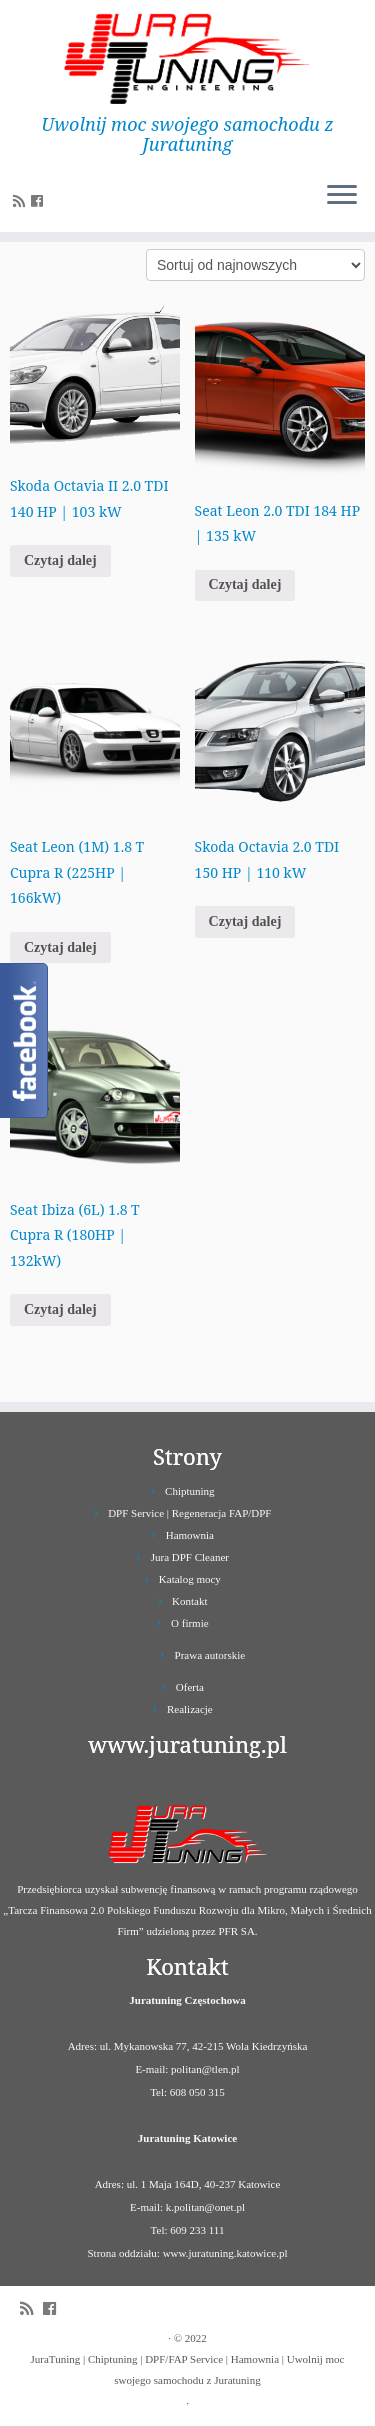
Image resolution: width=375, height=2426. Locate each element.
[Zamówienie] (255, 265)
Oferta (190, 1687)
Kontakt (189, 1601)
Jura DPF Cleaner (190, 1557)
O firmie (190, 1623)
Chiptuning (190, 1491)
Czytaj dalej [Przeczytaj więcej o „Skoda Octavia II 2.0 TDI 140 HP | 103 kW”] (60, 560)
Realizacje (190, 1709)
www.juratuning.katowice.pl (225, 2253)
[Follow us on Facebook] (40, 201)
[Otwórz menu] (342, 196)
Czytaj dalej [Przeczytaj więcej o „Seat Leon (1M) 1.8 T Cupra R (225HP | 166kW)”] (60, 947)
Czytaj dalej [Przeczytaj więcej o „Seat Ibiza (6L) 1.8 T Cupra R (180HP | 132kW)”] (60, 1309)
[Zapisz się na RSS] (22, 201)
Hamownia (190, 1535)
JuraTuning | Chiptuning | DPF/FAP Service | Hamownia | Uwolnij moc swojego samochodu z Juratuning (188, 2369)
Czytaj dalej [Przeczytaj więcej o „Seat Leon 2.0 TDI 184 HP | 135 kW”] (245, 584)
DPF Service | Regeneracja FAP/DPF (189, 1513)
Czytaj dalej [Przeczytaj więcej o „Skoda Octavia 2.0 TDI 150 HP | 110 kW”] (245, 921)
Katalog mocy (190, 1579)
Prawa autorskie (210, 1655)
